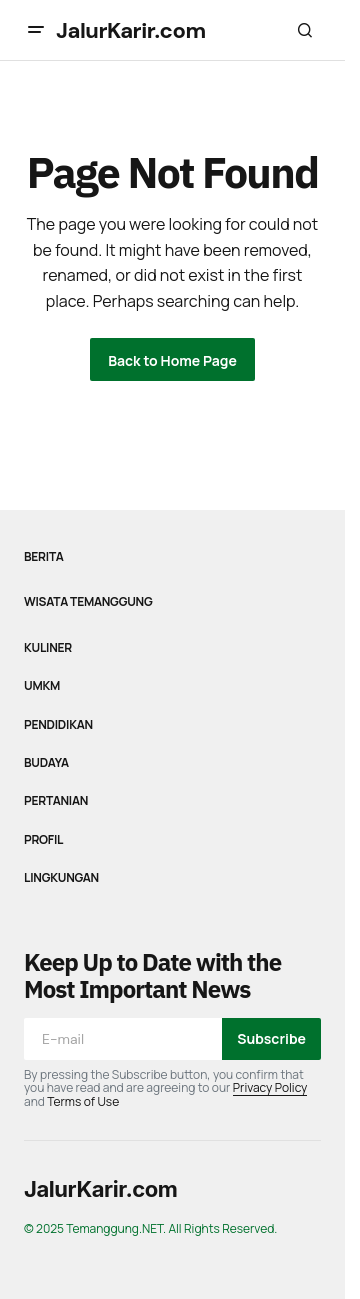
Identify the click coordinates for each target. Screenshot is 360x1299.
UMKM (42, 686)
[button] (36, 30)
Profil (43, 840)
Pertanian (56, 801)
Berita (44, 557)
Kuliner (48, 648)
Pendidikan (58, 725)
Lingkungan (61, 878)
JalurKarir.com (131, 30)
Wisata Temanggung (88, 602)
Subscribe (271, 1038)
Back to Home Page (172, 360)
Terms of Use (83, 1101)
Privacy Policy (270, 1087)
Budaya (46, 763)
